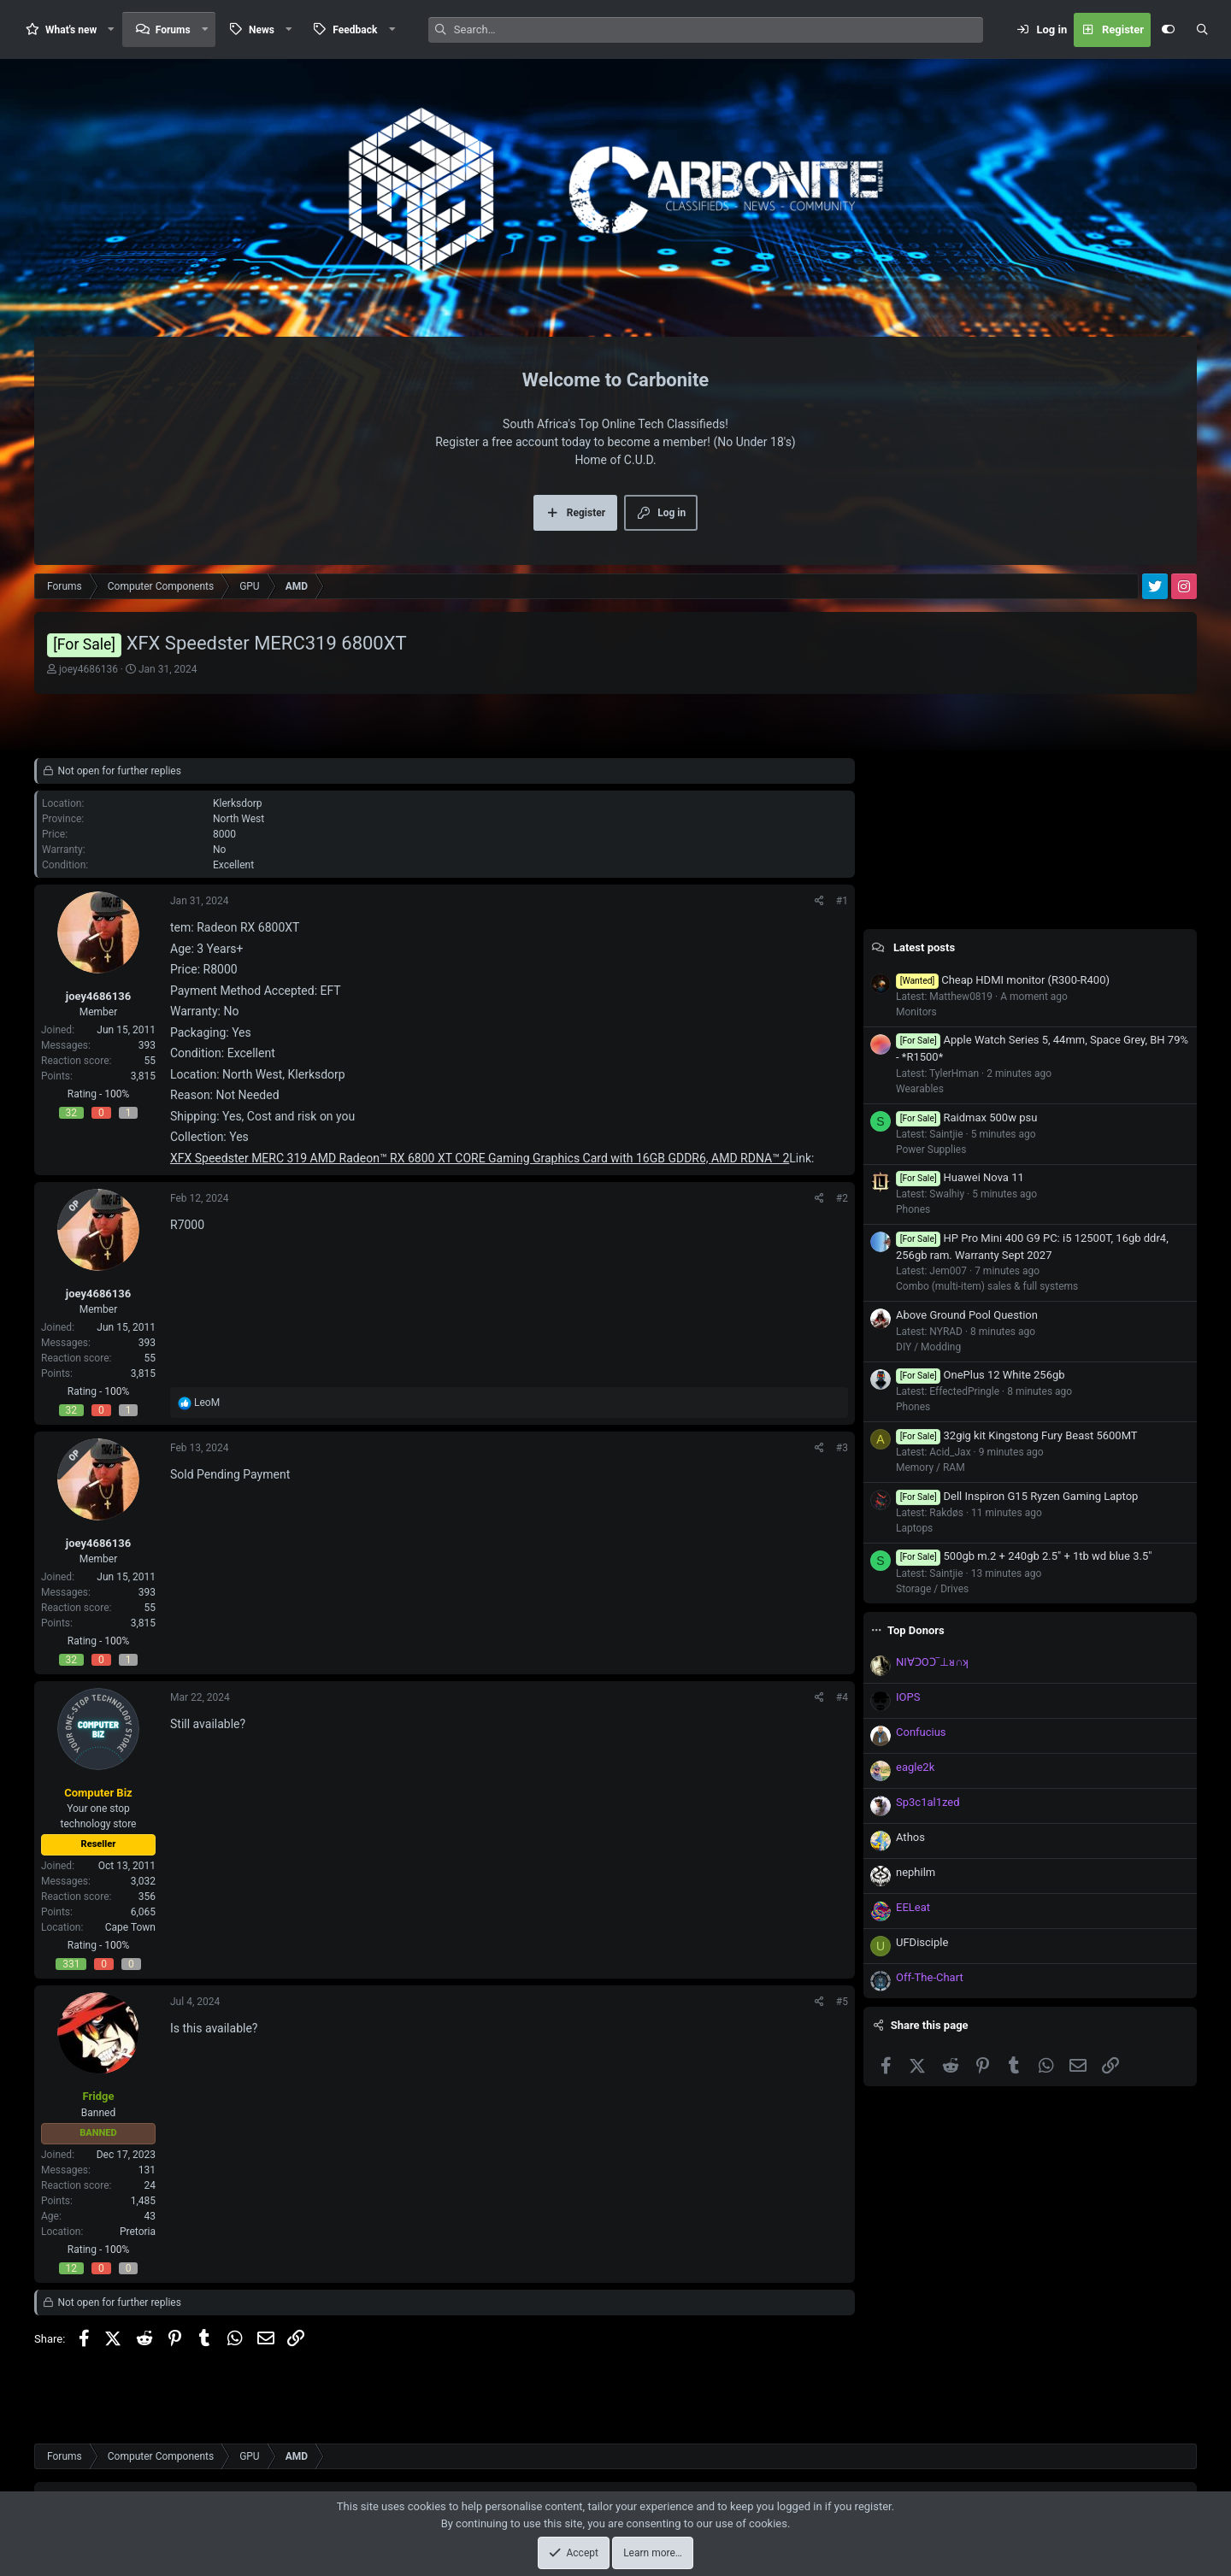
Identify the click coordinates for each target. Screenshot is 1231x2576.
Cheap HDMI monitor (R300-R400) (1003, 979)
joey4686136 (88, 669)
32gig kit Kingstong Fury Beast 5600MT (1017, 1435)
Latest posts (924, 947)
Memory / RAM (930, 1467)
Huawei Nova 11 (960, 1177)
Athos (910, 1837)
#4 (842, 1697)
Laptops (914, 1528)
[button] (111, 29)
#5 (842, 2002)
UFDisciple (922, 1942)
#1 (842, 901)
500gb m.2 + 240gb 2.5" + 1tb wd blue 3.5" (1023, 1556)
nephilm (915, 1872)
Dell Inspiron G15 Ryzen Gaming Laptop (1017, 1496)
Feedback (355, 30)
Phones (913, 1209)
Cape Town (130, 1927)
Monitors (916, 1012)
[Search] (718, 30)
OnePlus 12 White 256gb (980, 1374)
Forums (173, 30)
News (261, 30)
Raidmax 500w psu (966, 1117)
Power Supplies (931, 1150)
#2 (842, 1198)
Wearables (920, 1089)
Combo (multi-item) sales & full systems (987, 1286)
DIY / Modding (928, 1347)
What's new (71, 30)
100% (116, 1094)
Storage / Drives (932, 1589)
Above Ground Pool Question (967, 1315)
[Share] (819, 901)
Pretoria (138, 2232)
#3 (842, 1448)
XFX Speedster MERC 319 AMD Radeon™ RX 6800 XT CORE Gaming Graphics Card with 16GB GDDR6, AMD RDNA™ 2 (479, 1158)
